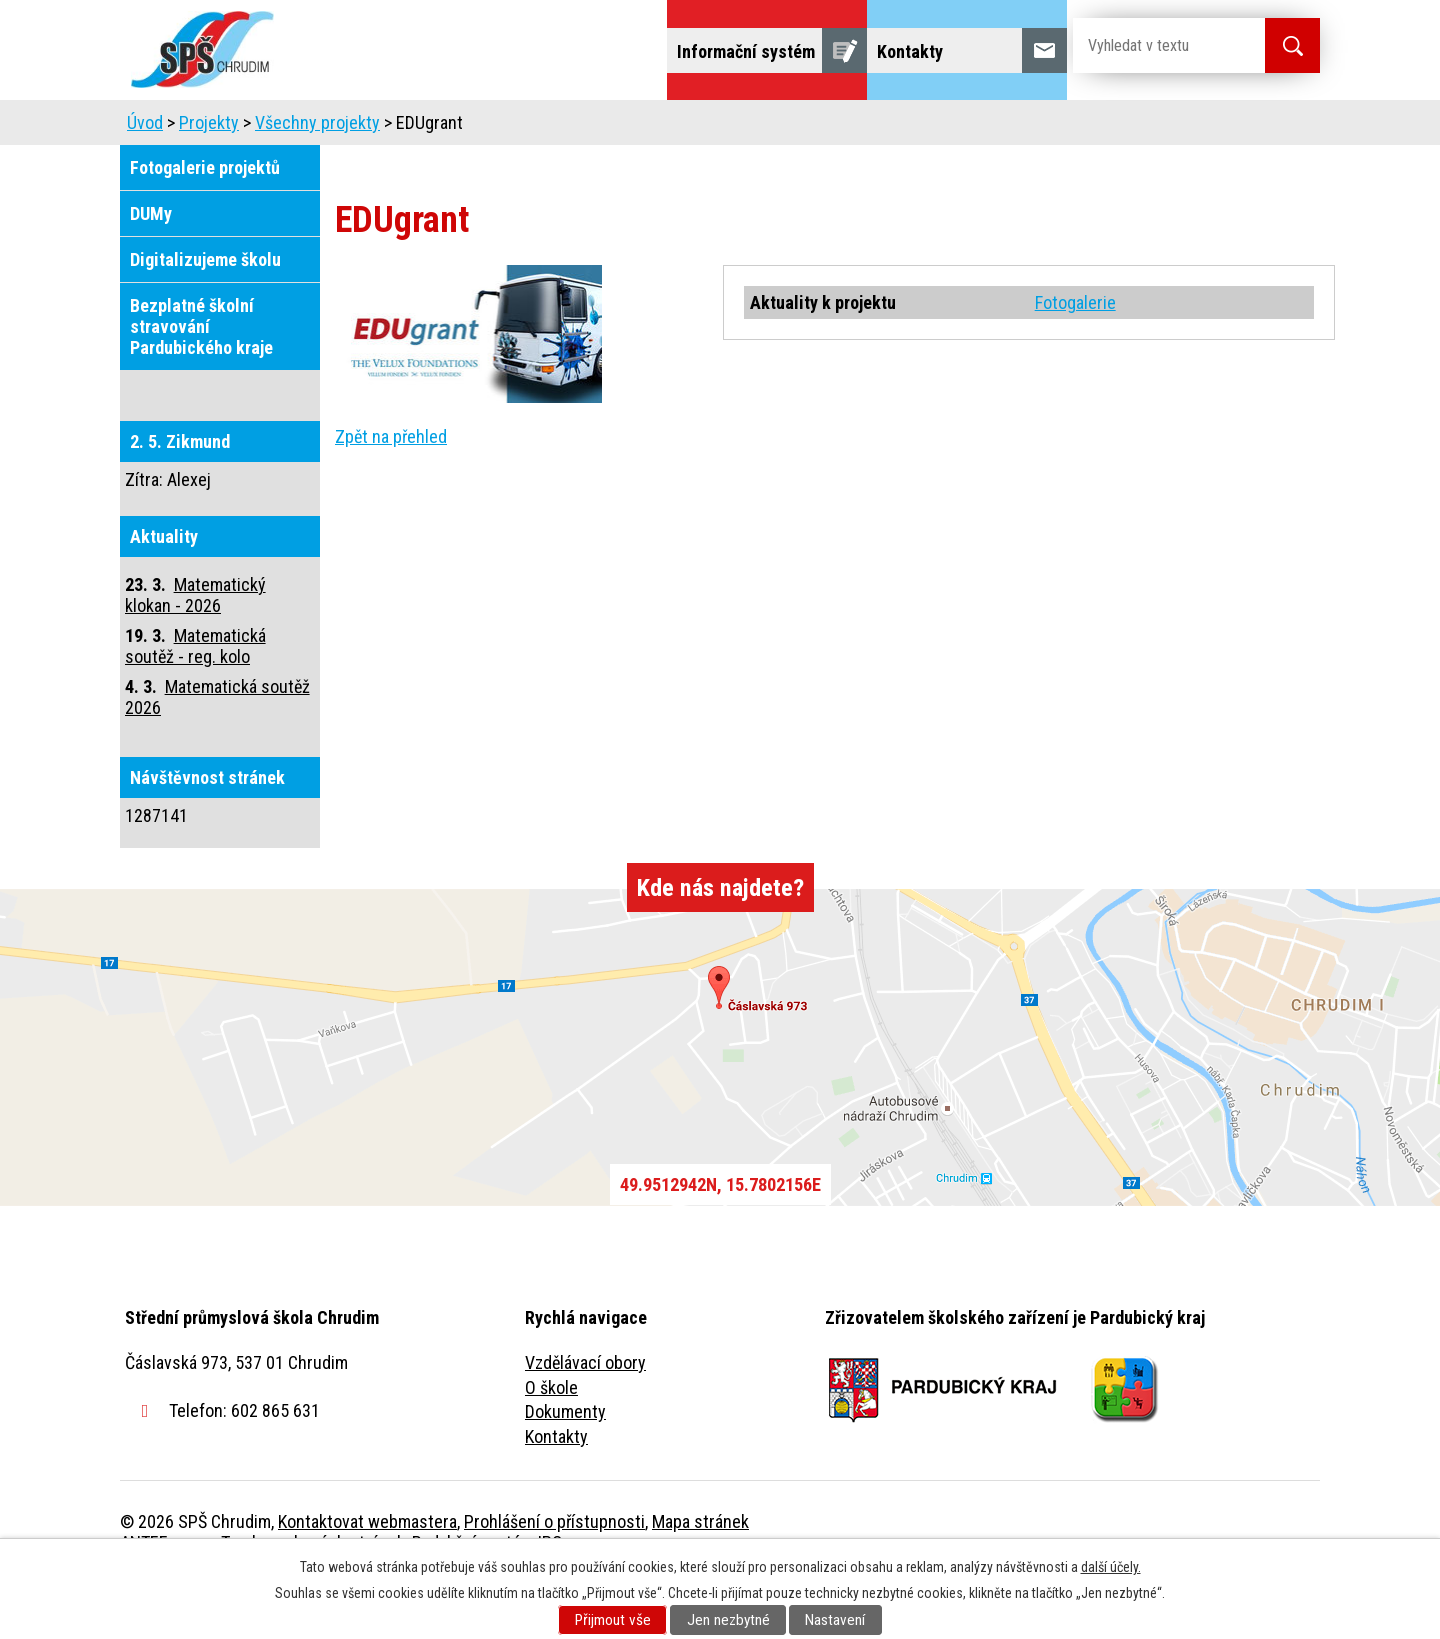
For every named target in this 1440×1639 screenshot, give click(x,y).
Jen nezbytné (728, 1620)
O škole (551, 1443)
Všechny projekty (317, 178)
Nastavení (835, 1620)
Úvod (274, 127)
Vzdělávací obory (585, 1418)
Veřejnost (940, 127)
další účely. (1111, 1567)
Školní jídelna (737, 127)
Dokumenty (565, 1467)
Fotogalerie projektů (205, 223)
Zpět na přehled (391, 492)
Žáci (846, 127)
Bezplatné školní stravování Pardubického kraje (201, 382)
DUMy (151, 269)
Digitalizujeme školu (205, 315)
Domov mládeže (587, 127)
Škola (356, 127)
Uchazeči (453, 127)
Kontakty (556, 1492)
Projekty (1048, 127)
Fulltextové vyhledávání (1210, 127)
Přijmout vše (613, 1620)
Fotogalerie (1075, 358)
